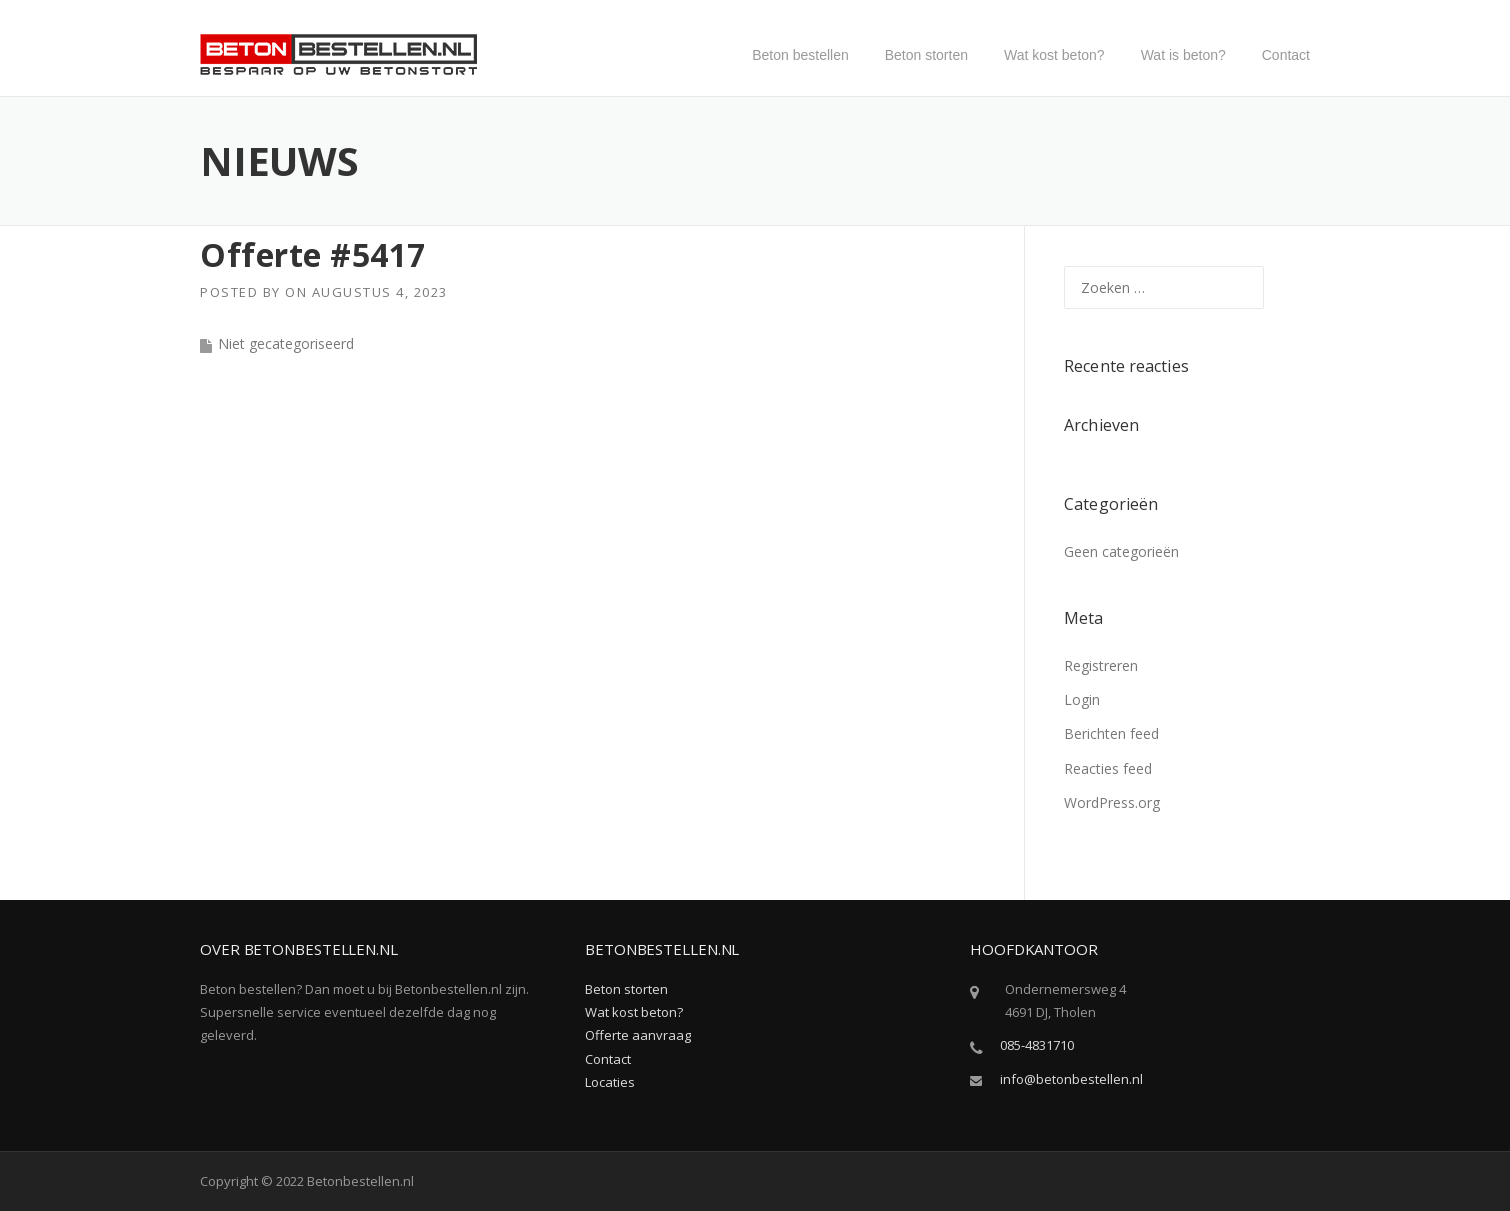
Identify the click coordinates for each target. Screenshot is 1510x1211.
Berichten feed (1111, 733)
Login (1082, 699)
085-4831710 (1037, 1045)
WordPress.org (1112, 802)
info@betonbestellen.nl (1071, 1079)
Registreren (1101, 665)
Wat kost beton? (1054, 55)
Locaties (610, 1082)
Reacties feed (1108, 768)
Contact (1286, 55)
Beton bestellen (800, 55)
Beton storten (926, 55)
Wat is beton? (1183, 55)
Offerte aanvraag (638, 1035)
